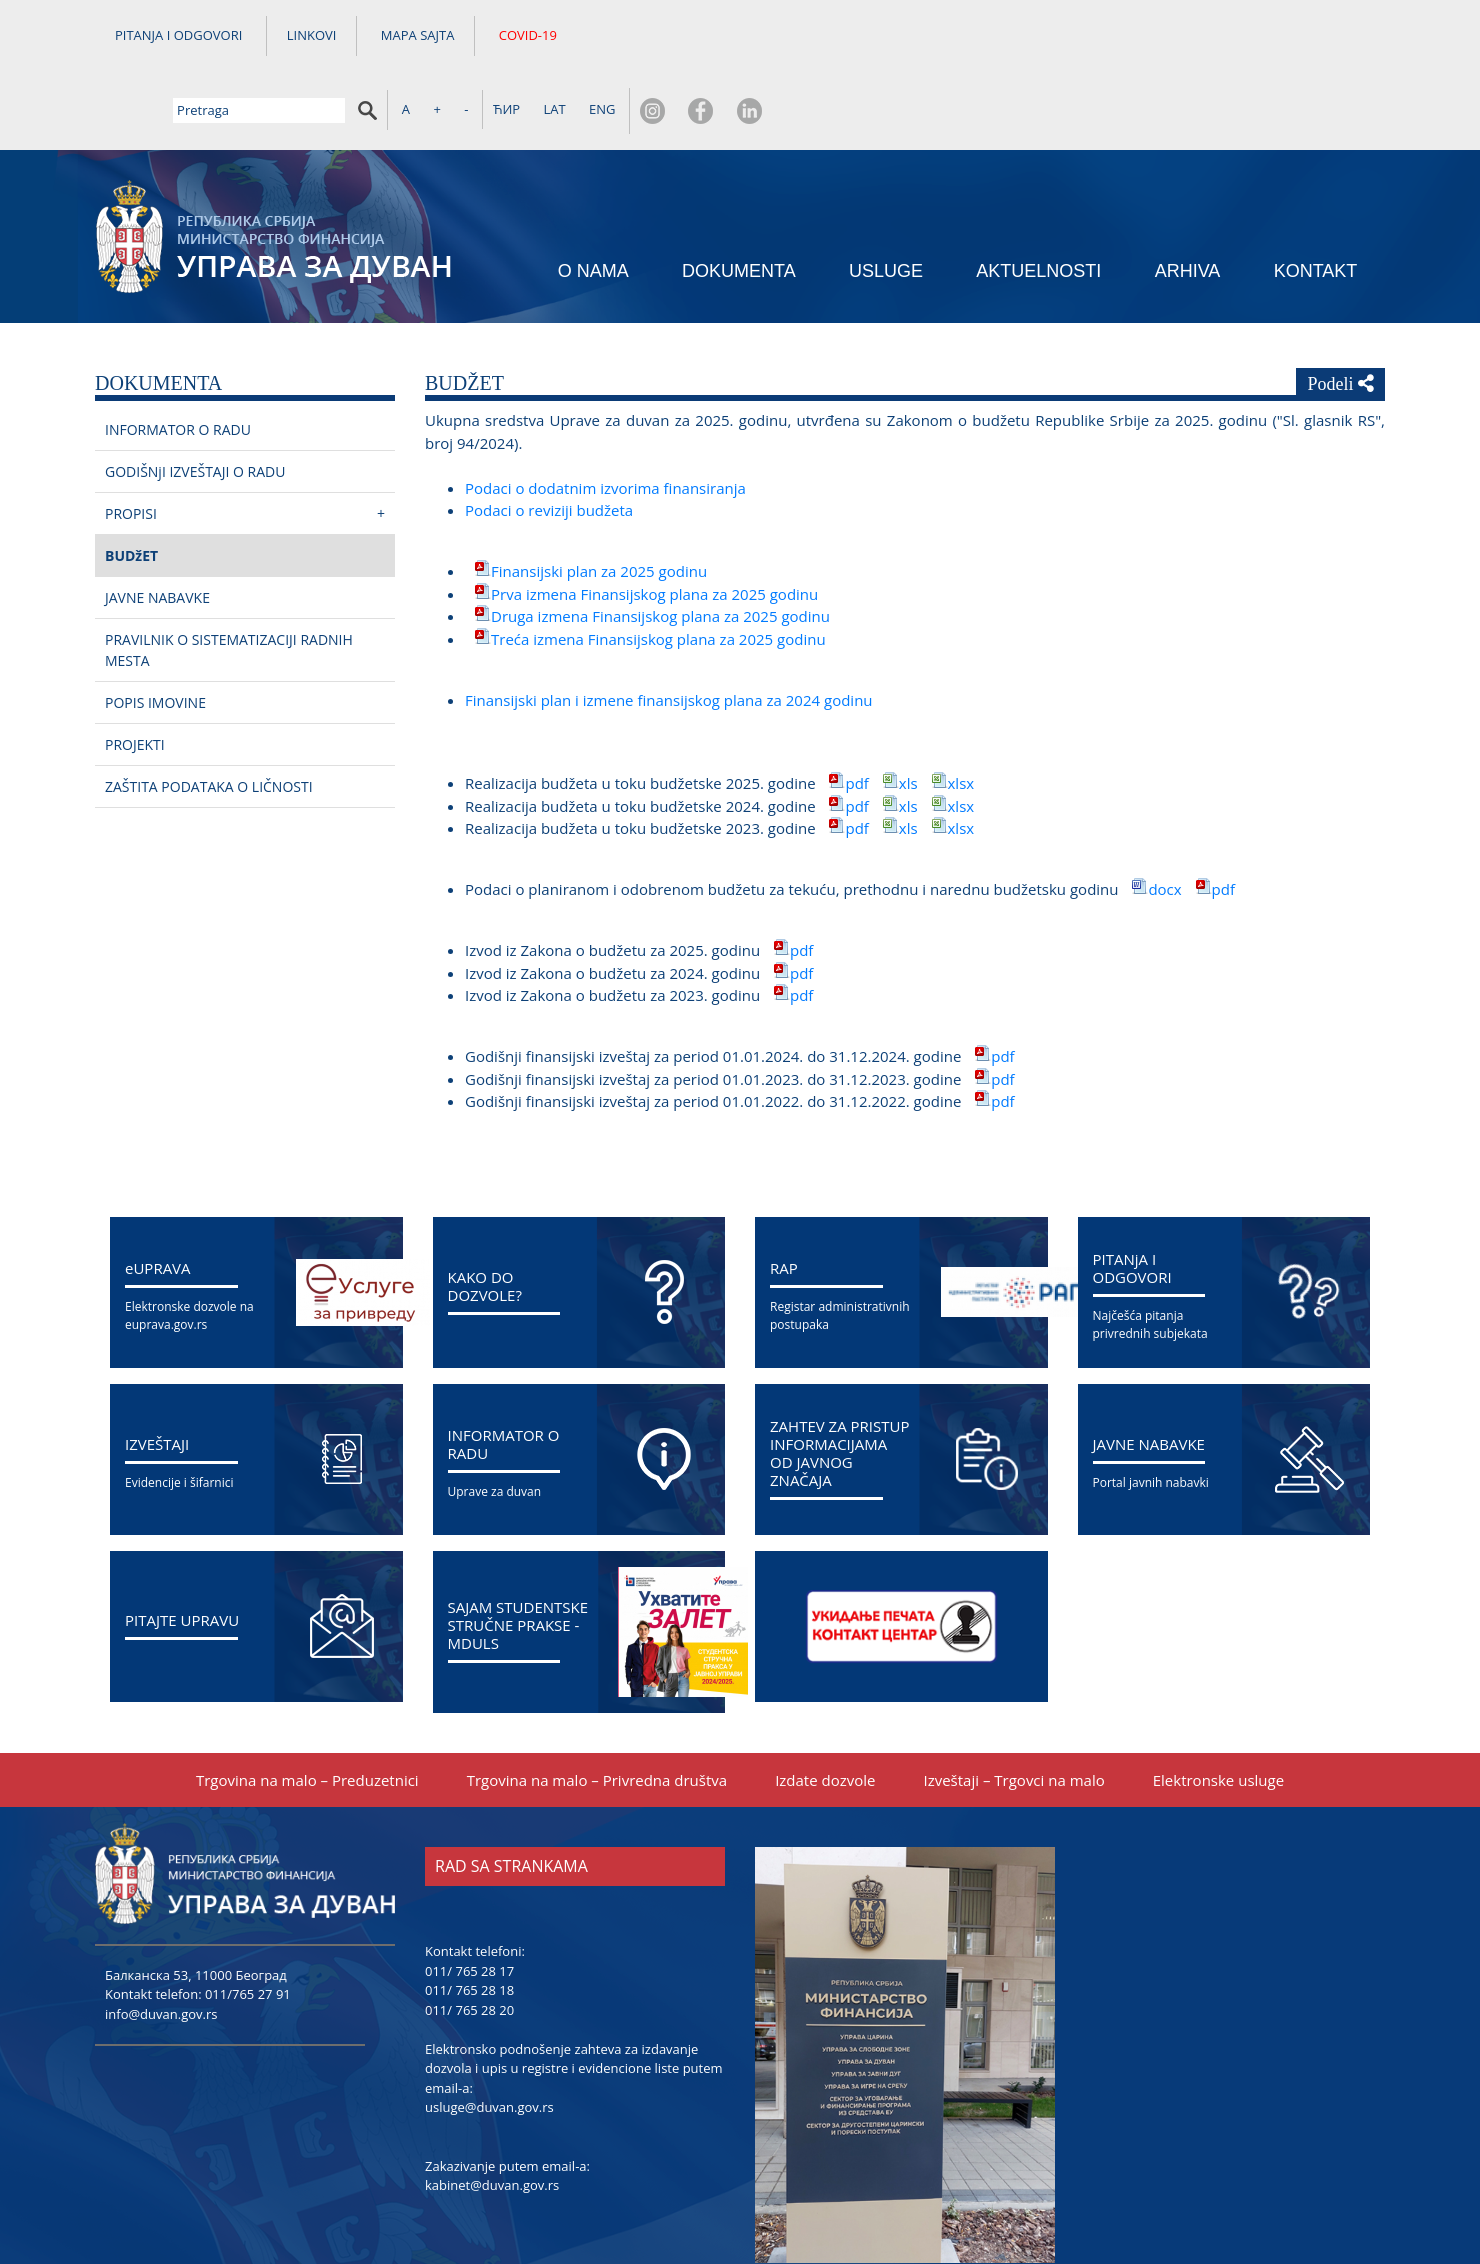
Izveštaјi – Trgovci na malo (1013, 1712)
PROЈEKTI (135, 676)
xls (908, 715)
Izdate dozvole (825, 1712)
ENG (1215, 37)
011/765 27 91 (248, 1926)
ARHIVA (1188, 201)
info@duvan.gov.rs (161, 1946)
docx (1166, 821)
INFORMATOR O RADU (178, 361)
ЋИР (1119, 37)
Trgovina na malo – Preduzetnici (307, 1712)
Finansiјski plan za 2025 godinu (599, 503)
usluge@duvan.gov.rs (489, 2039)
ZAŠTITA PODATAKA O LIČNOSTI (209, 718)
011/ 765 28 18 (469, 1922)
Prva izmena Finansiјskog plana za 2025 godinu (654, 526)
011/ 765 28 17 (469, 1903)
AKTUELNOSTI (1038, 201)
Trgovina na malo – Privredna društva (597, 1712)
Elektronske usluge (1218, 1712)
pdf (856, 715)
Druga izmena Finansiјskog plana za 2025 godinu (660, 548)
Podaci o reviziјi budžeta (549, 442)
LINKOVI (312, 38)
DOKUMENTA (739, 201)
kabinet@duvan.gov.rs (492, 2117)
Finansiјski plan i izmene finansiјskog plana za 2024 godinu (669, 632)
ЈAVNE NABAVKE (157, 529)
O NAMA (593, 201)
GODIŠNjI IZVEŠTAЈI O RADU (195, 403)
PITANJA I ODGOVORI (178, 38)
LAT (1168, 37)
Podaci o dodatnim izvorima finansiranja (605, 420)
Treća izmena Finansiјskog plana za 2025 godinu (658, 571)
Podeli (1340, 315)
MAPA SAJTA (418, 38)
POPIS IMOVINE (155, 634)
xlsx (961, 715)
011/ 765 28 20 (469, 1942)
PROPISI (131, 445)
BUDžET (131, 487)
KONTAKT (1316, 201)
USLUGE (886, 201)
